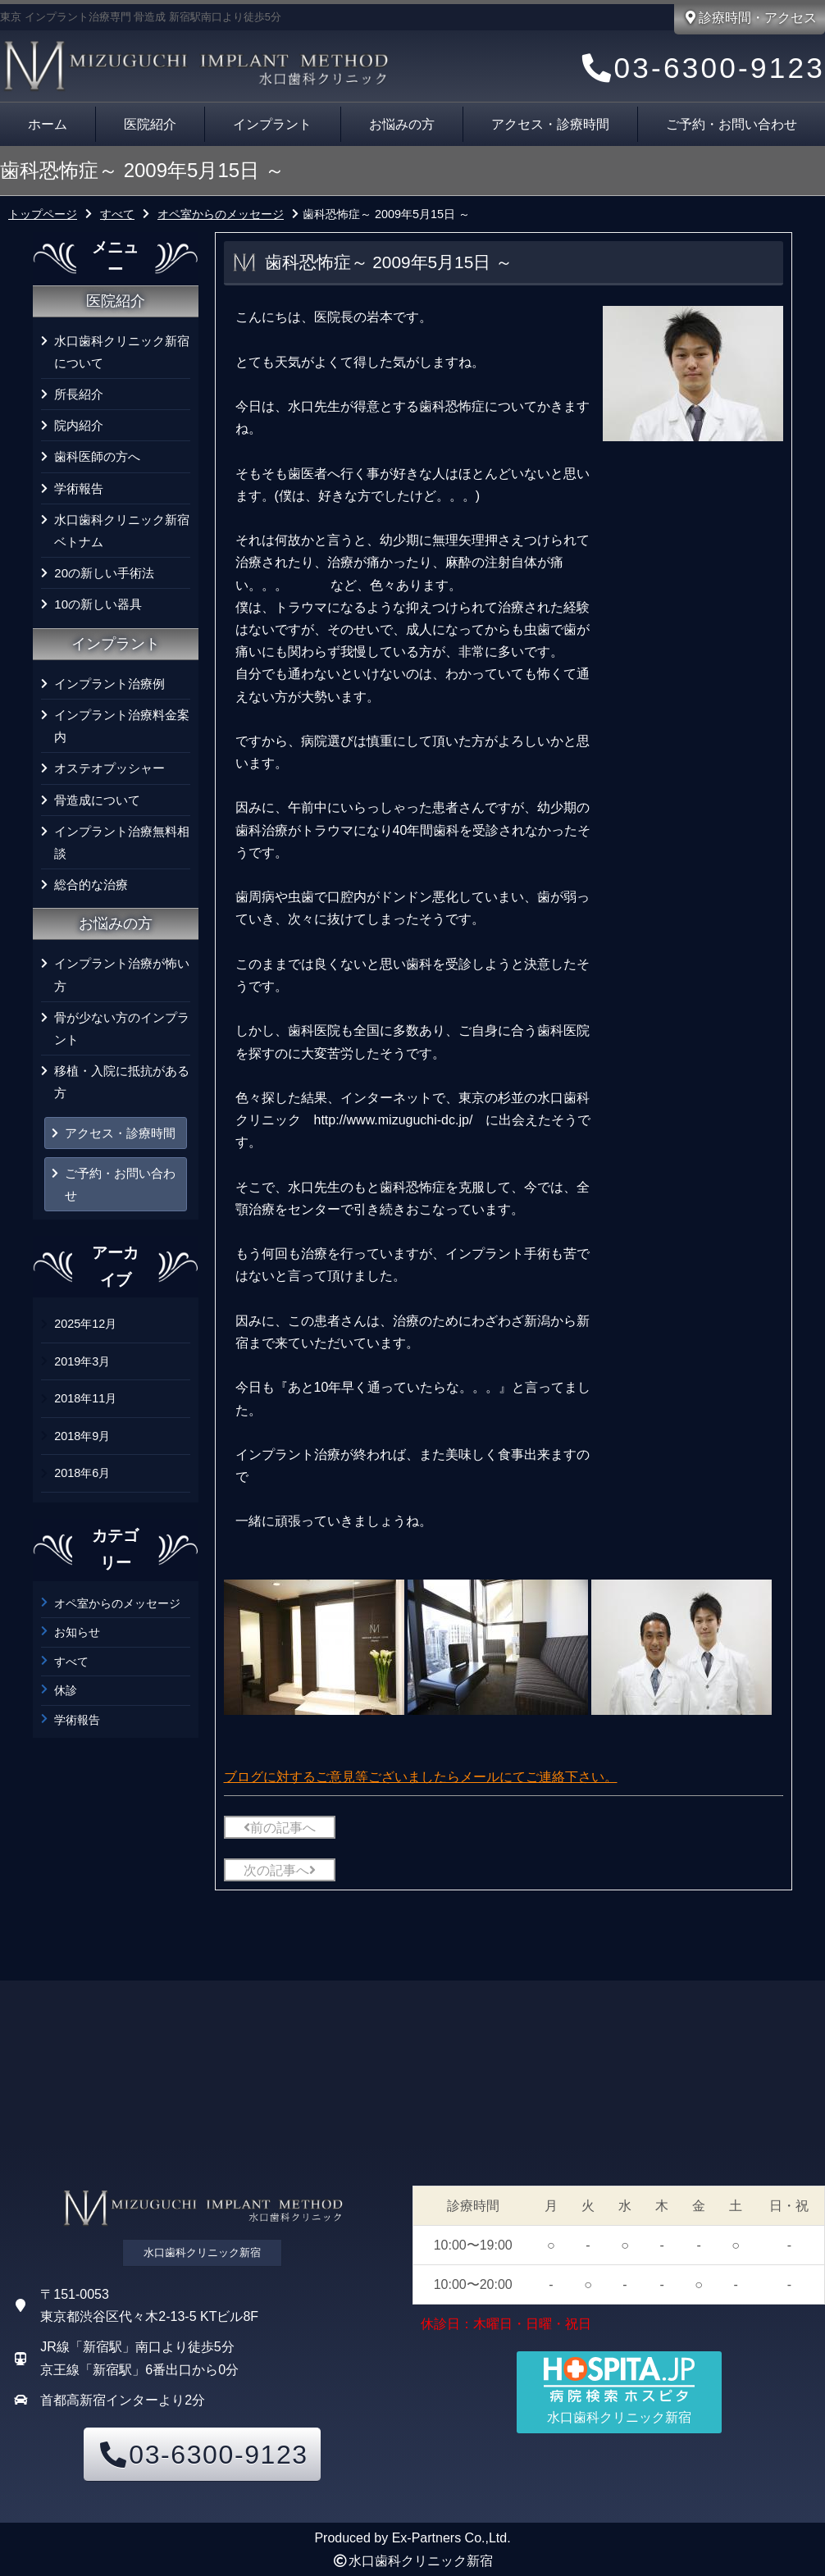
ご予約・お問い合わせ (120, 1184)
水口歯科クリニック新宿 (421, 2561)
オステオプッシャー (109, 768)
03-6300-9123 (701, 67)
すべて (71, 1661)
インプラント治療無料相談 (121, 842)
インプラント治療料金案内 (121, 726)
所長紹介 (78, 394)
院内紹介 (78, 425)
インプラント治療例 (109, 684)
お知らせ (77, 1632)
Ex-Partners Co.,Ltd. (451, 2538)
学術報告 (78, 488)
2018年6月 (82, 1472)
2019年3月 (82, 1361)
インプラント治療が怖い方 (121, 974)
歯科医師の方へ (97, 456)
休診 (65, 1690)
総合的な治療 (91, 884)
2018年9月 (82, 1436)
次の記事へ (280, 1870)
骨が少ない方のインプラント (121, 1028)
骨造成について (97, 800)
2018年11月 (85, 1398)
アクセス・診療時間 (550, 124)
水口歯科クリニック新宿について (121, 352)
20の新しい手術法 (104, 573)
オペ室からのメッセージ (117, 1603)
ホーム (47, 124)
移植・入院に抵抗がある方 (121, 1082)
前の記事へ (280, 1828)
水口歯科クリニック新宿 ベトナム (121, 531)
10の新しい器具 (98, 604)
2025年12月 (85, 1323)
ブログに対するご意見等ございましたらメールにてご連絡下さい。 (421, 1777)
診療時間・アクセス (749, 18)
